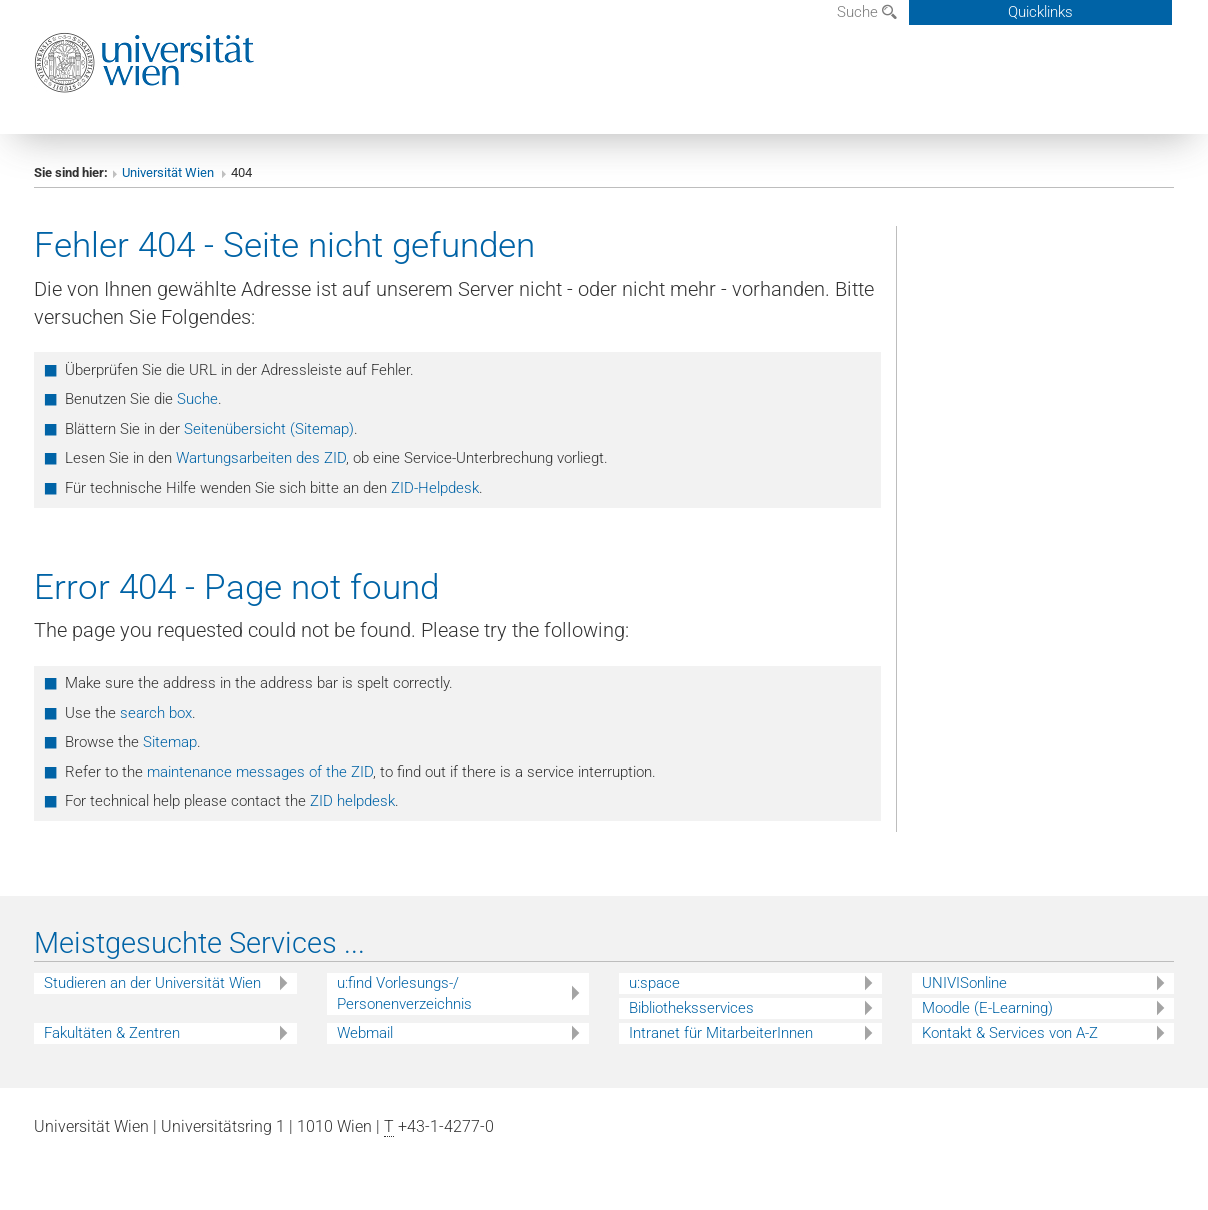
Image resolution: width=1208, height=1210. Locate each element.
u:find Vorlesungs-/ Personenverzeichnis (404, 993)
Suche (867, 12)
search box (156, 713)
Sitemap (170, 742)
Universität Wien (169, 172)
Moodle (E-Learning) (987, 1008)
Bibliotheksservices (691, 1008)
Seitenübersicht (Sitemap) (269, 429)
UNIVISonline (964, 983)
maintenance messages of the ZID (260, 772)
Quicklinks (1040, 12)
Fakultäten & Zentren (112, 1033)
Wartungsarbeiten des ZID (261, 458)
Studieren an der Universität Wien (152, 983)
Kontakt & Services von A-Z (1010, 1033)
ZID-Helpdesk (435, 488)
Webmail (365, 1033)
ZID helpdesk (352, 801)
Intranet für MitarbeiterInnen (721, 1033)
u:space (654, 983)
